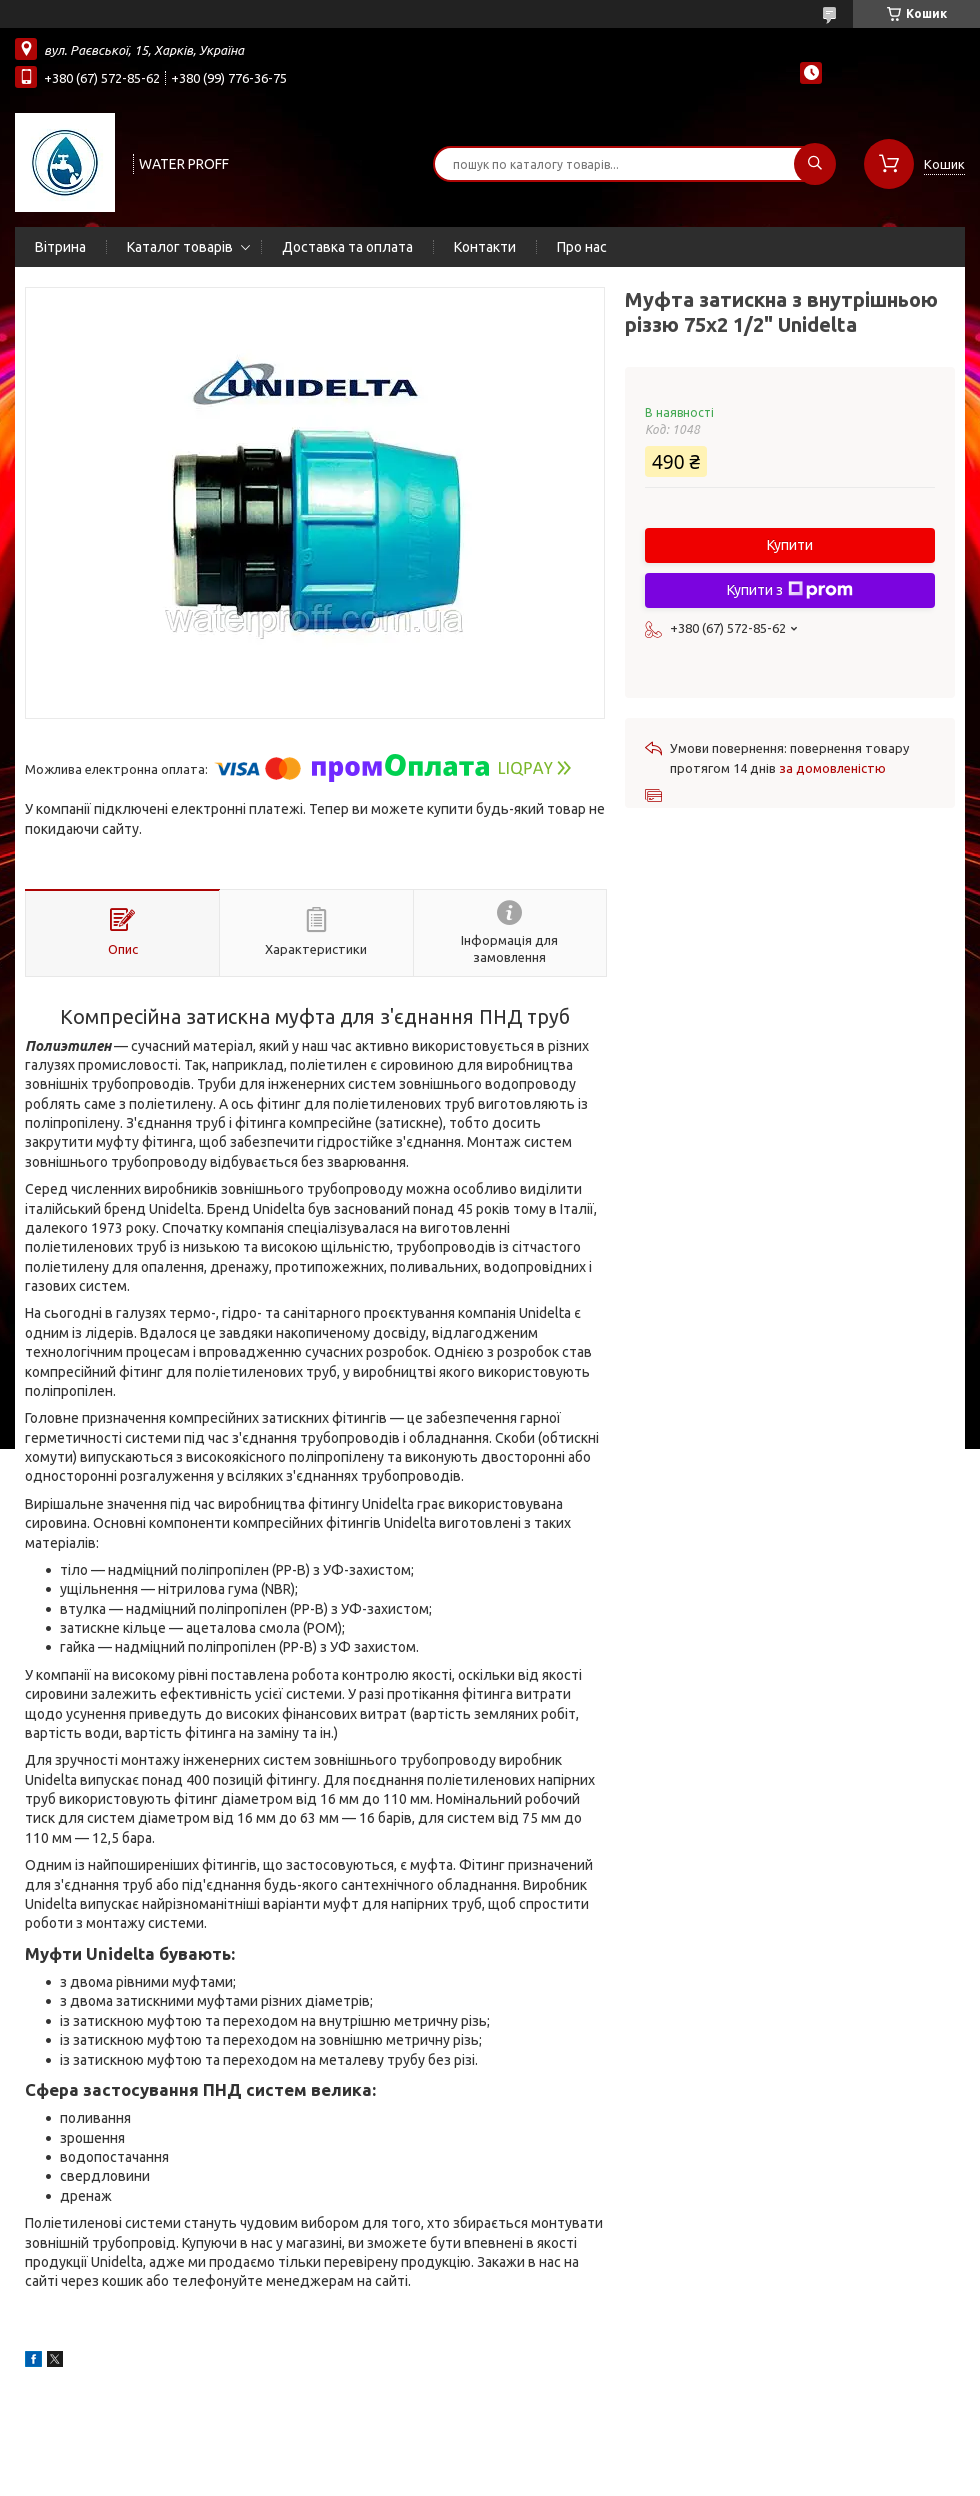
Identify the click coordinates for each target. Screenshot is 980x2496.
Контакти (485, 247)
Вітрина (60, 247)
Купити (790, 545)
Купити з (790, 590)
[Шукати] (815, 164)
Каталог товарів (180, 247)
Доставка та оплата (347, 247)
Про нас (582, 247)
